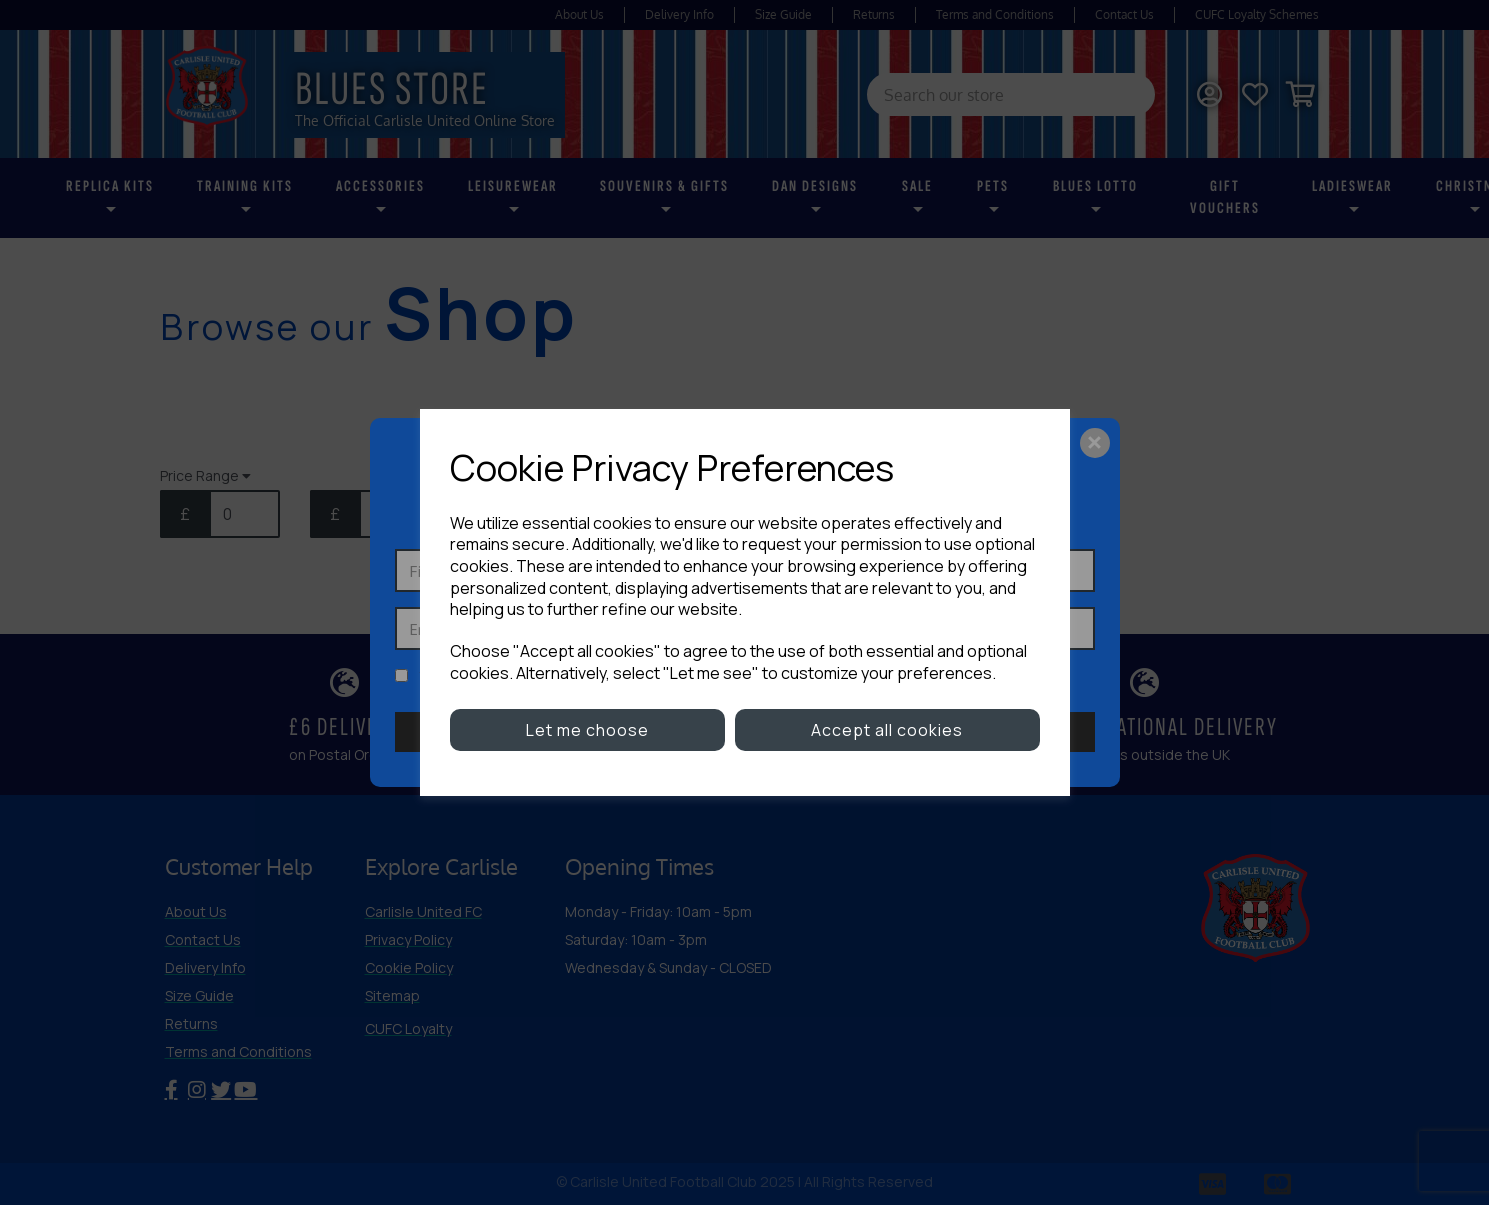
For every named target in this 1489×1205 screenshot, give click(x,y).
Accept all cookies (887, 730)
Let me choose (587, 730)
